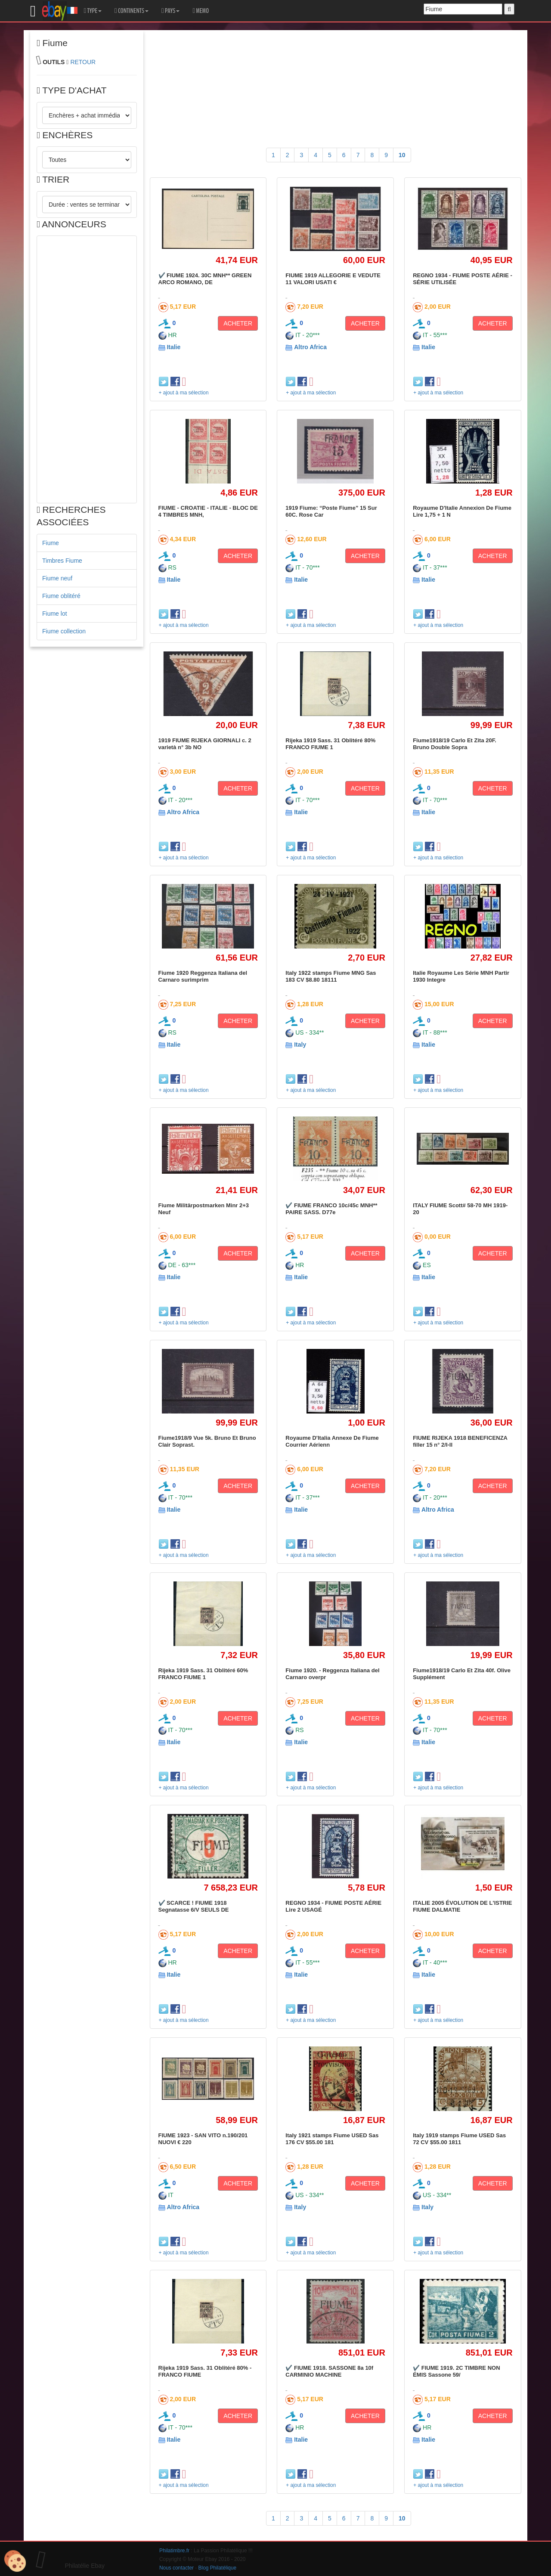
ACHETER (237, 323)
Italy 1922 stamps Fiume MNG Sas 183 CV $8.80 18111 (330, 976)
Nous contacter (176, 2568)
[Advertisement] (86, 369)
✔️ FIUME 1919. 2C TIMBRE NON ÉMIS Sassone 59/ (456, 2371)
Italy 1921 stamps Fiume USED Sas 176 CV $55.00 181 (331, 2138)
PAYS (170, 10)
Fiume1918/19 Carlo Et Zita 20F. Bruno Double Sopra (454, 743)
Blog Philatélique (217, 2568)
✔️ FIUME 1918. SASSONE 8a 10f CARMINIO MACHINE (329, 2371)
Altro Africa (310, 347)
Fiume (50, 542)
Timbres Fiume (62, 560)
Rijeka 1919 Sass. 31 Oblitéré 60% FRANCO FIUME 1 (203, 1673)
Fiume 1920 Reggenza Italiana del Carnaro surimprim (203, 976)
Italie (173, 347)
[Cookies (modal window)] (15, 2561)
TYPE (93, 10)
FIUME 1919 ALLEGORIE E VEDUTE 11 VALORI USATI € (333, 278)
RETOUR (83, 62)
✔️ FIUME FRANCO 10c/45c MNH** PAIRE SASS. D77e (331, 1208)
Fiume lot (54, 613)
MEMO (200, 10)
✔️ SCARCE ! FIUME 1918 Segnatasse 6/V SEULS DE (193, 1906)
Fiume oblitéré (61, 595)
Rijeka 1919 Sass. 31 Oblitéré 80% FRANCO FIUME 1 (330, 743)
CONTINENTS (132, 10)
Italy (300, 1044)
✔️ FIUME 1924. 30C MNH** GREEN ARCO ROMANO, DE (205, 278)
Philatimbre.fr (174, 2551)
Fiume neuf (57, 578)
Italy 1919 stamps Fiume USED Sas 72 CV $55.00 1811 (459, 2138)
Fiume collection (64, 631)
